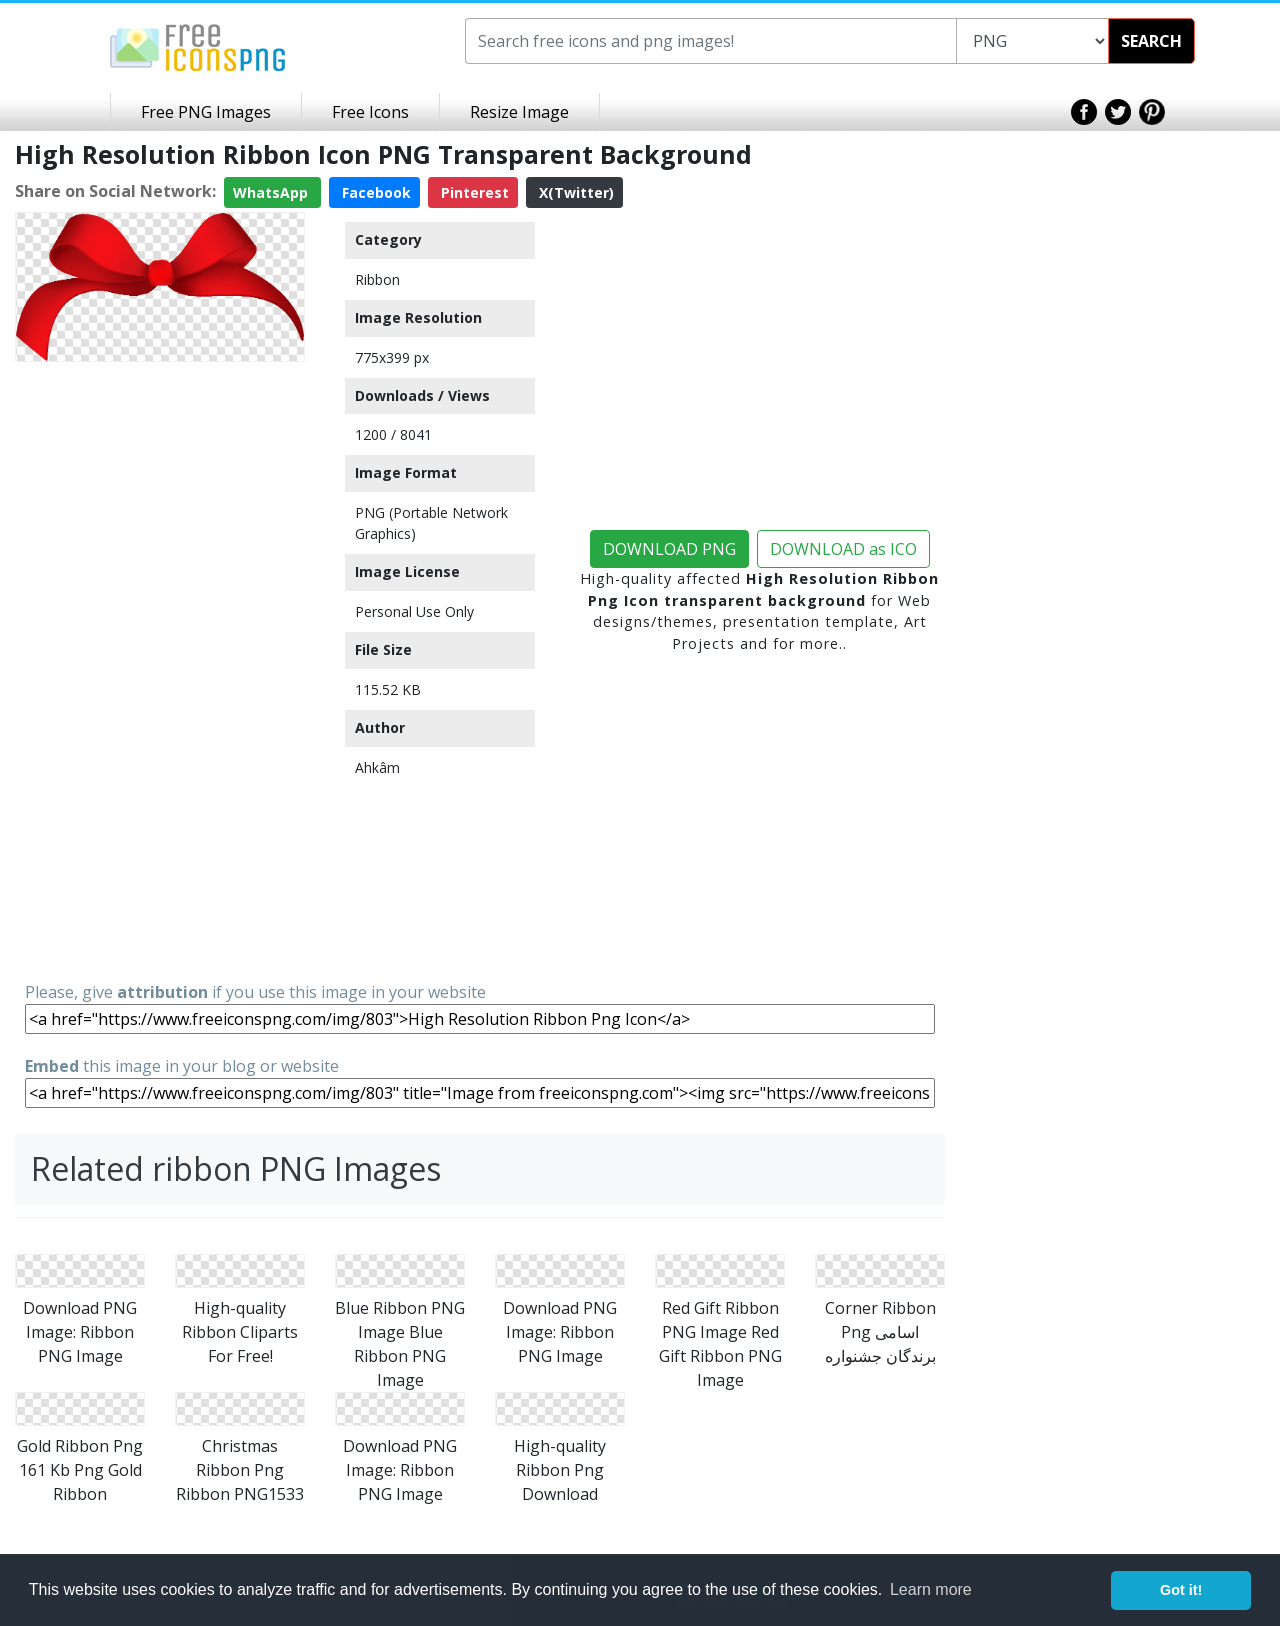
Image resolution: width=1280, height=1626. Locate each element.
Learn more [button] (931, 1589)
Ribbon (377, 279)
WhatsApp (272, 192)
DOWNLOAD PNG (669, 549)
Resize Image (519, 112)
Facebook (374, 192)
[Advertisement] (160, 670)
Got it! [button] (1181, 1590)
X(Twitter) (574, 192)
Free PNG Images (206, 112)
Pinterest (473, 192)
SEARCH (1151, 41)
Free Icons (370, 112)
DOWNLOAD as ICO (843, 549)
